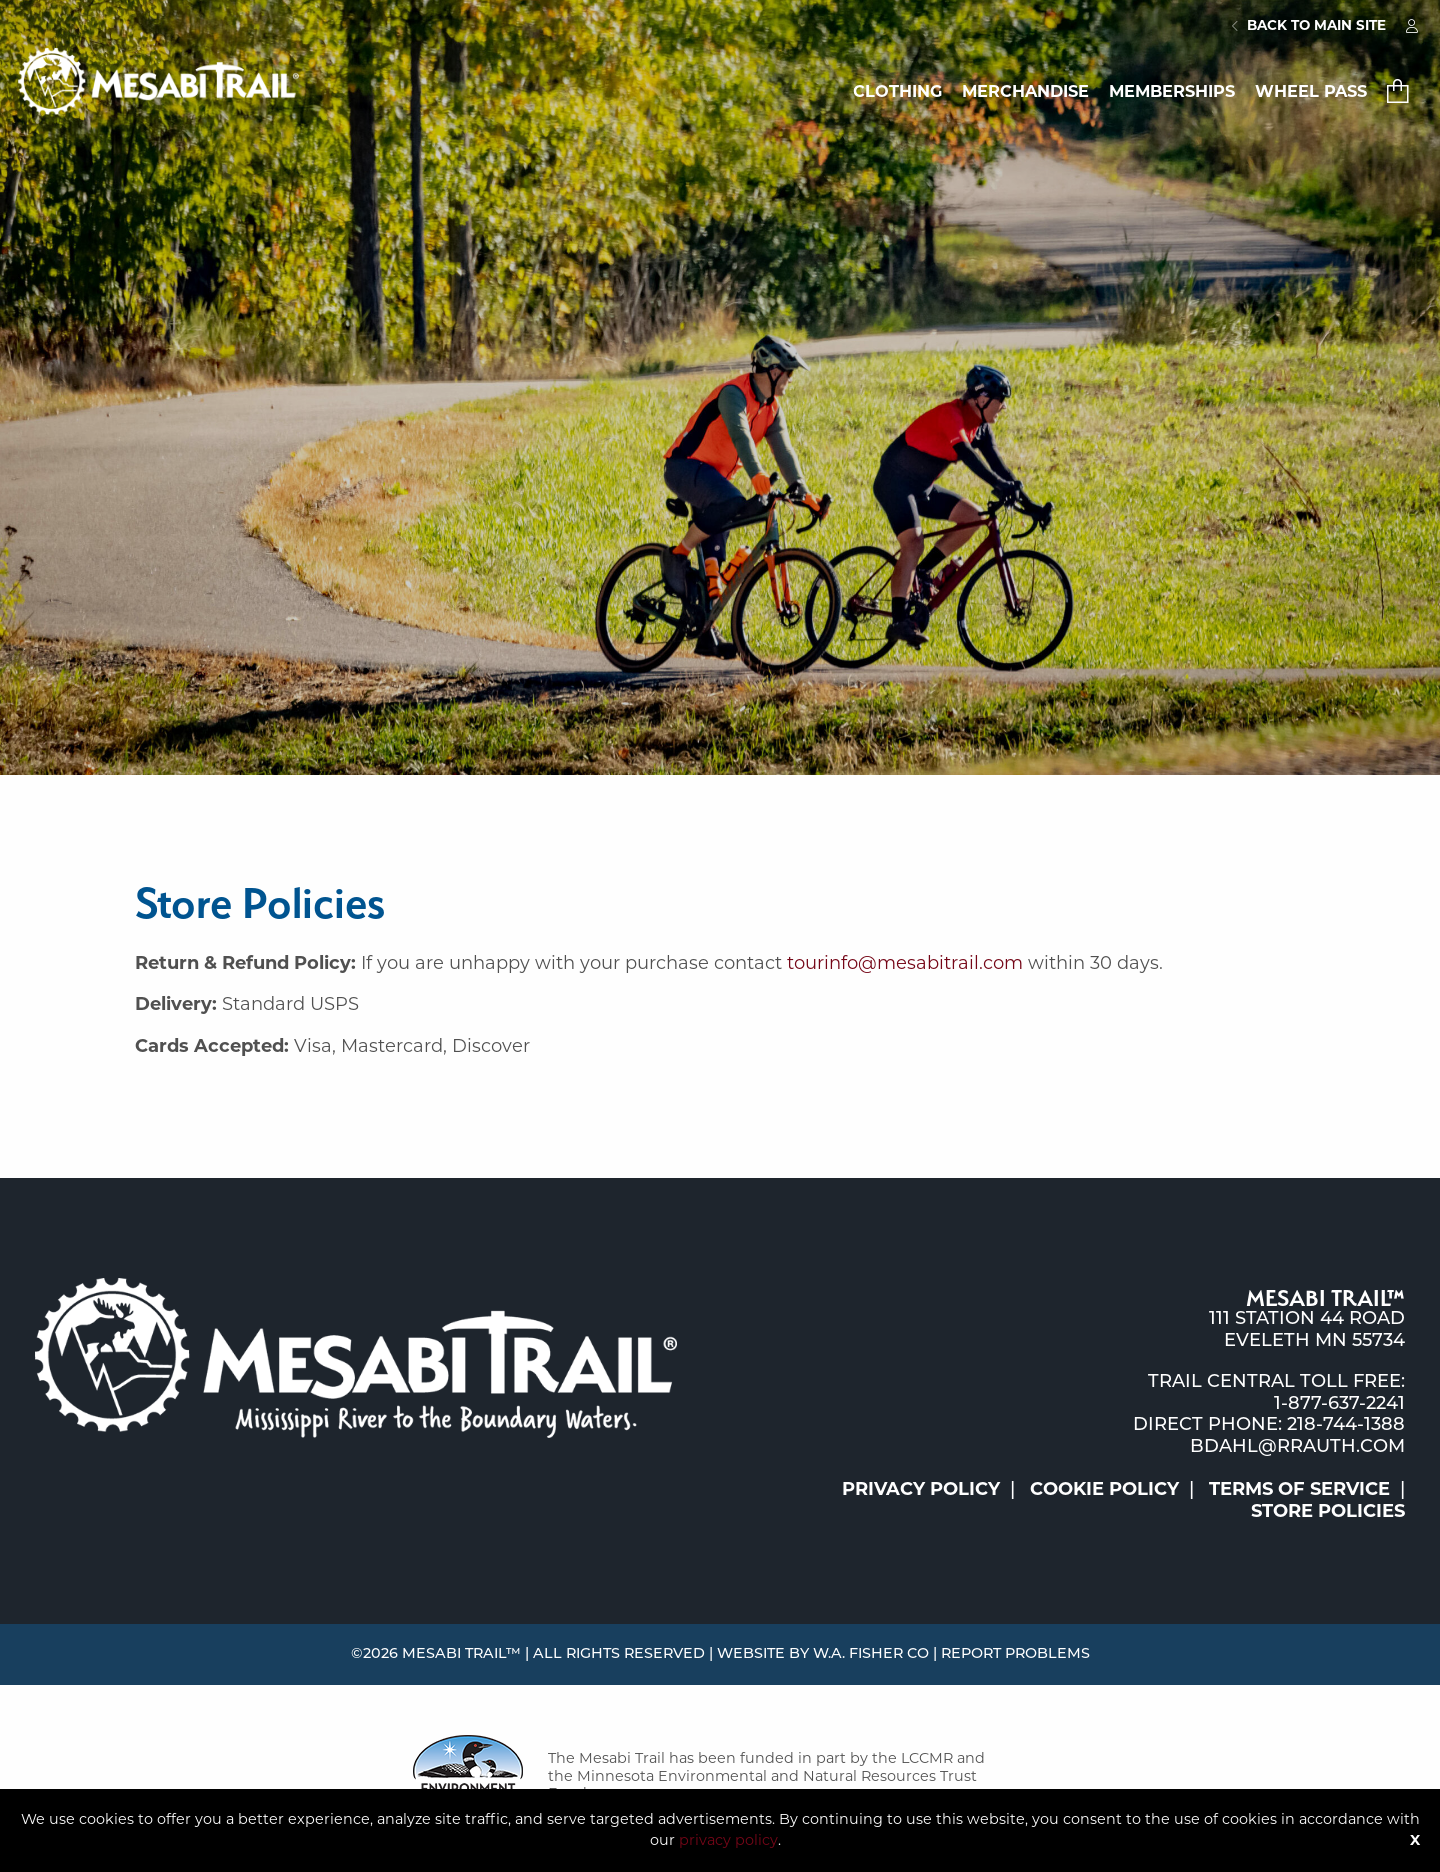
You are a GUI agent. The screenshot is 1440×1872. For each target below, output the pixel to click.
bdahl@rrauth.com (1297, 1447)
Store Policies (1328, 1511)
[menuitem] (1308, 26)
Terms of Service (1299, 1489)
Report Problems (1015, 1654)
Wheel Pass (1311, 91)
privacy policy (728, 1840)
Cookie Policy (1104, 1489)
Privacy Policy (921, 1489)
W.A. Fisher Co (871, 1654)
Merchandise (1025, 91)
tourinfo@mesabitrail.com (905, 963)
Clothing (897, 91)
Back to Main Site (1308, 25)
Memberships (1172, 91)
